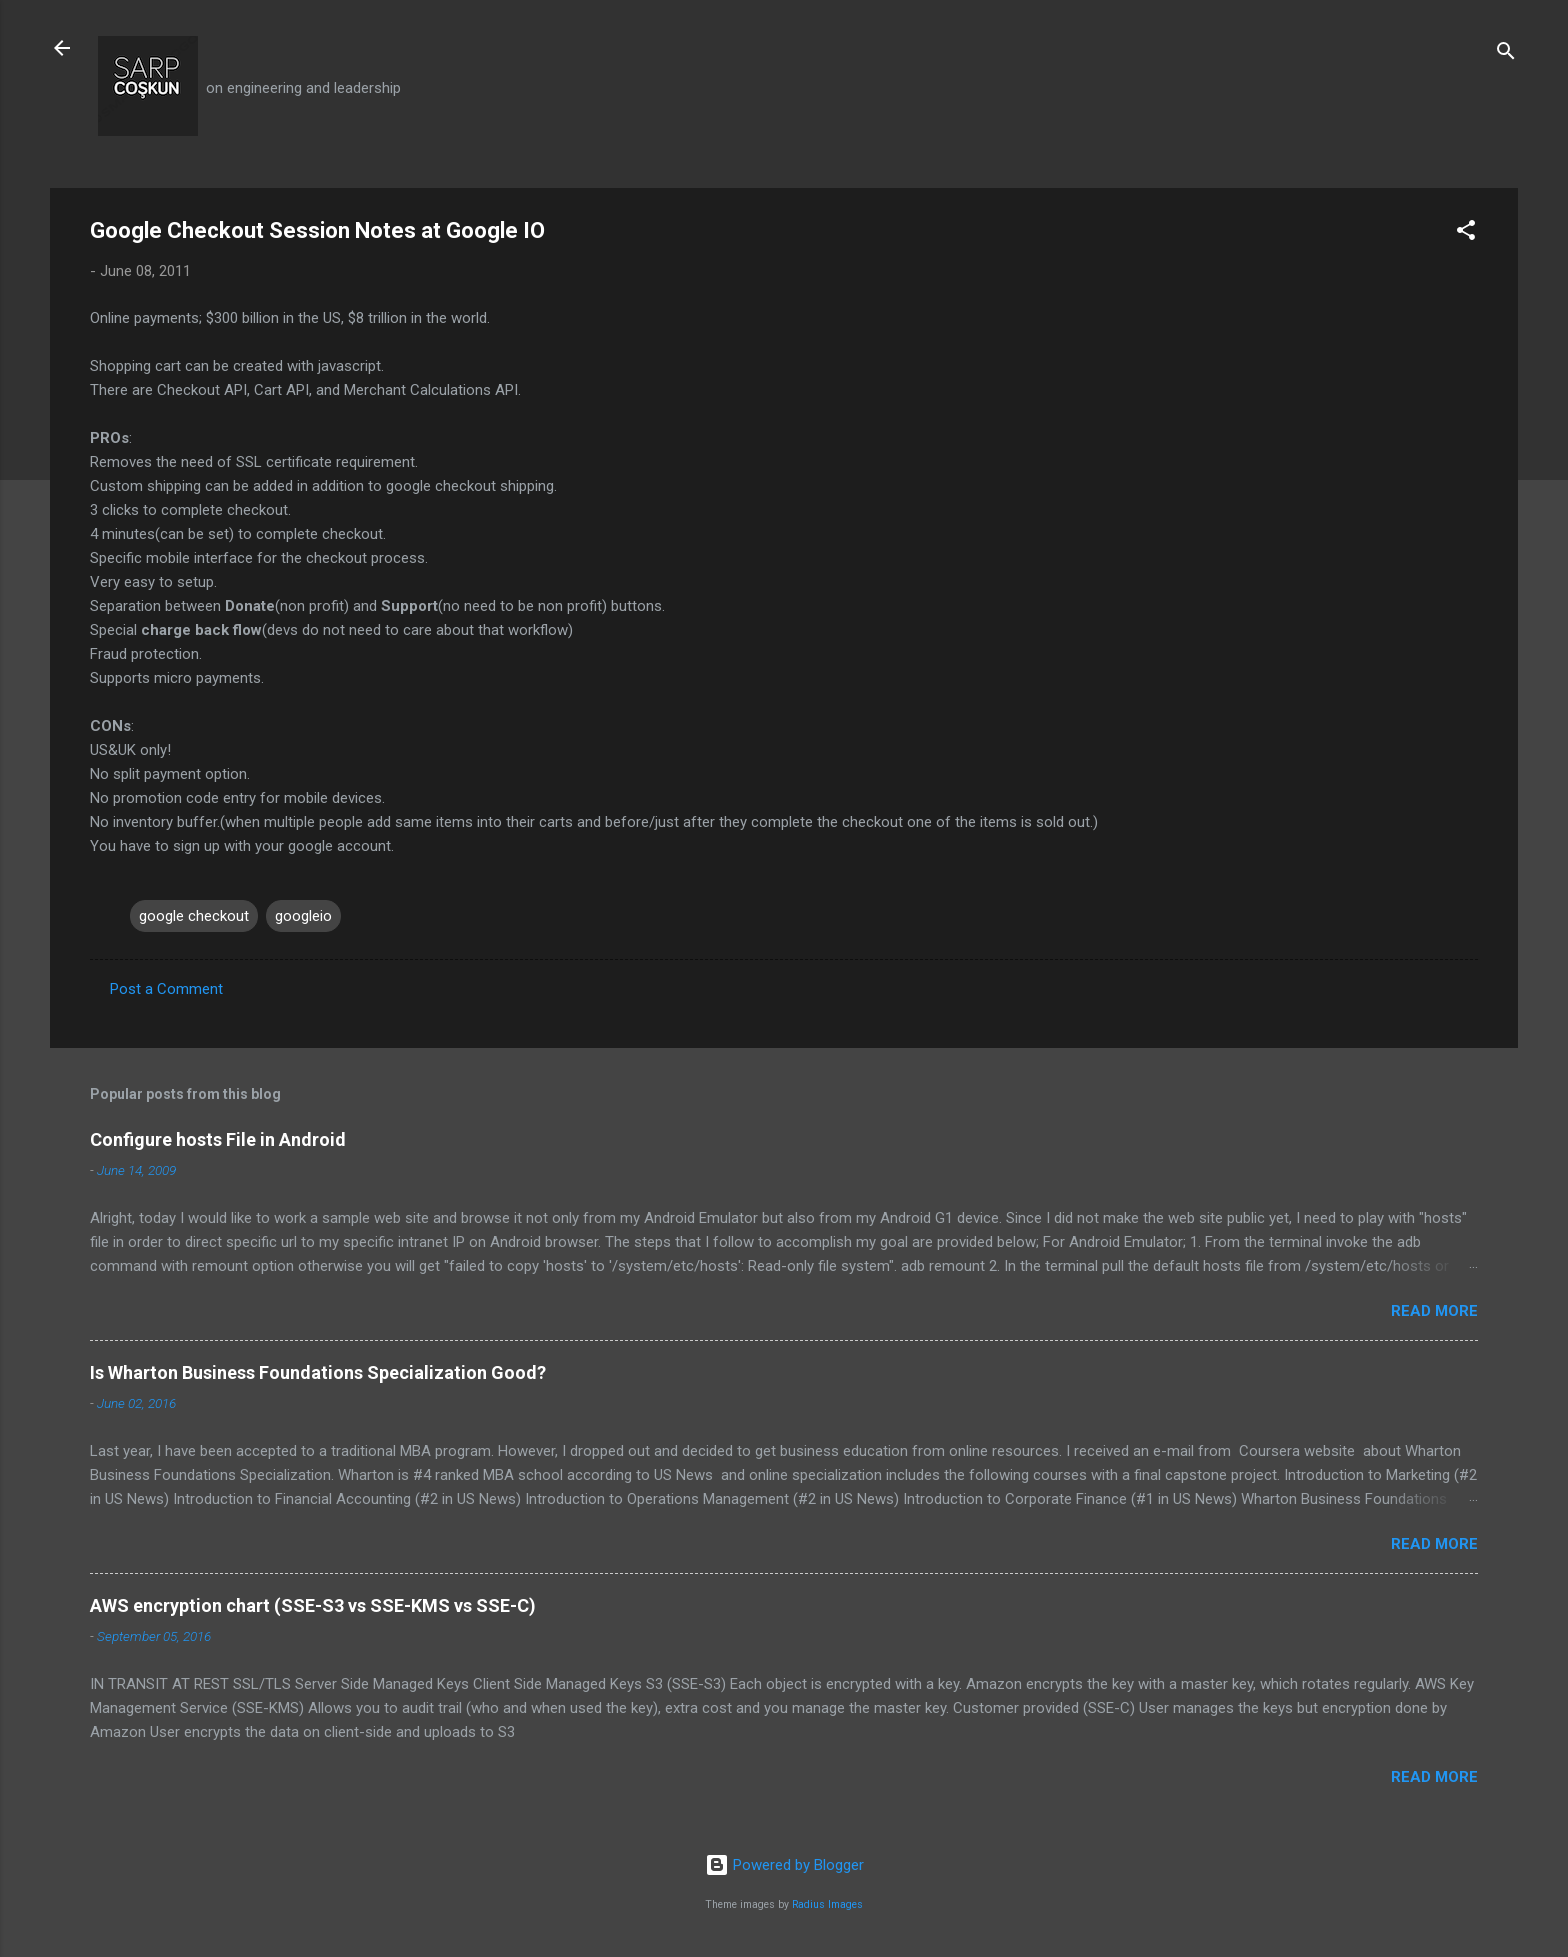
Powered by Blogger (784, 1865)
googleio (303, 916)
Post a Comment (166, 989)
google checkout (194, 916)
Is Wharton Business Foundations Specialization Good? (318, 1372)
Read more (1434, 1311)
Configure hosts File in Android (218, 1139)
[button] (1466, 233)
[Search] (1506, 54)
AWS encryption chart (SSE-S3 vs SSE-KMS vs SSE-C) (313, 1605)
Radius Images (827, 1904)
